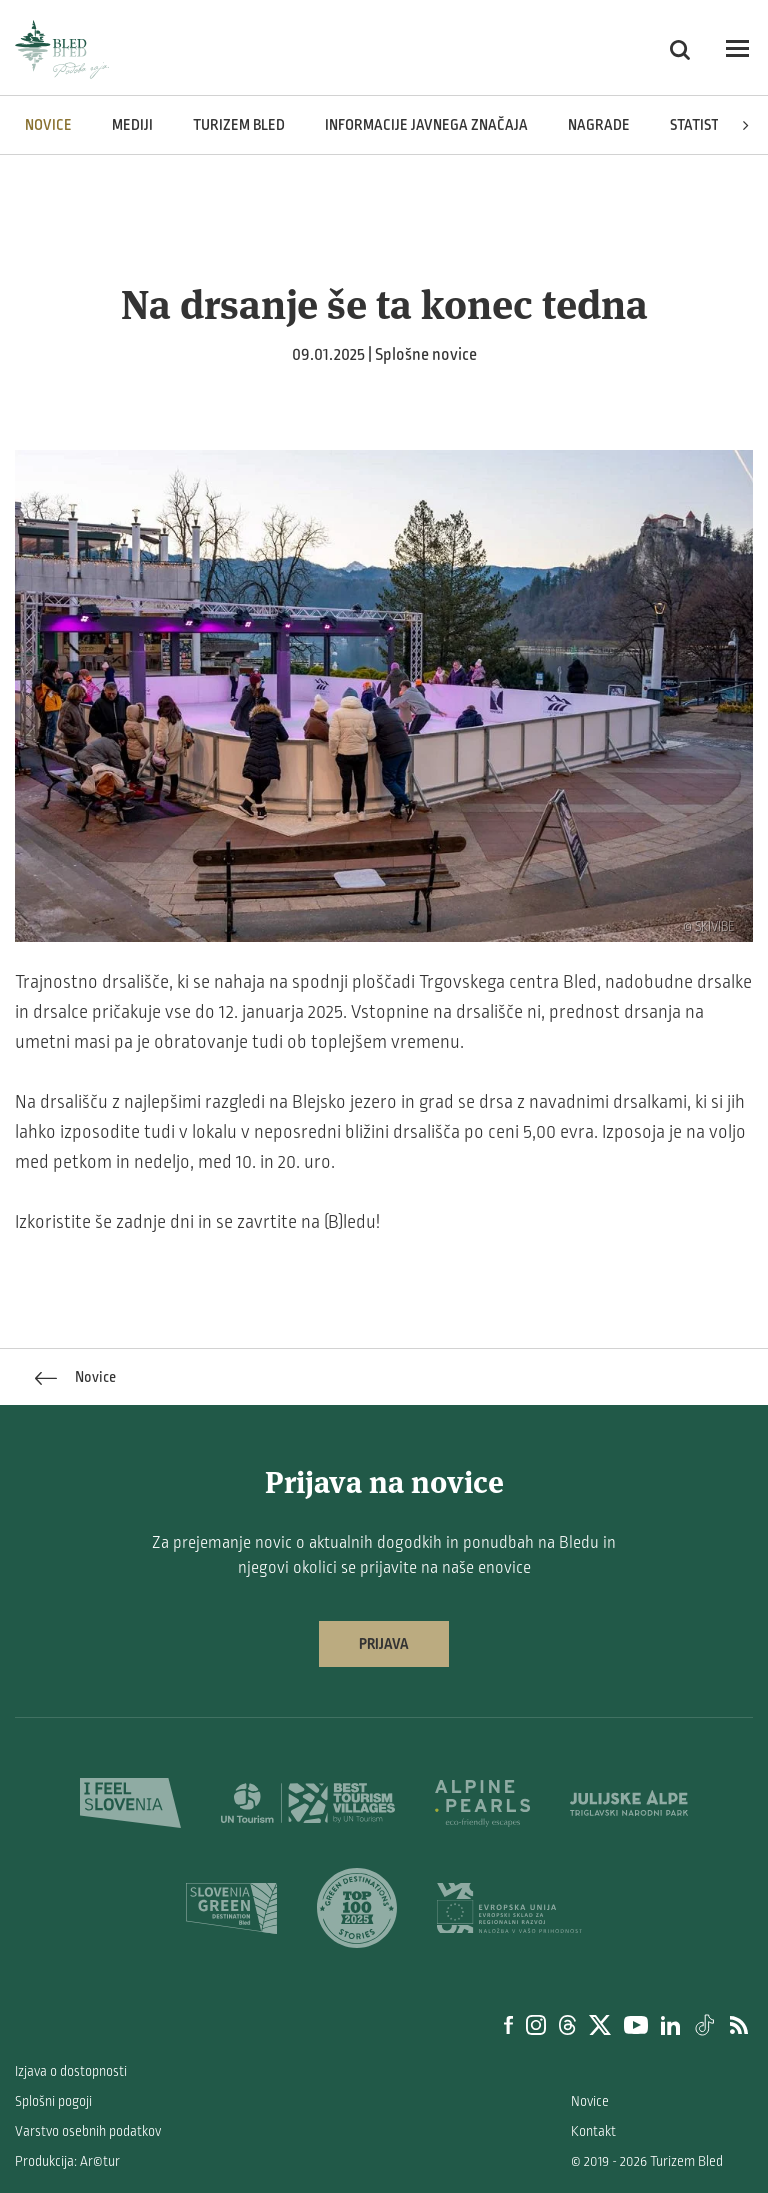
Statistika (705, 125)
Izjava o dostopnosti (71, 2071)
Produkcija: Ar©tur (67, 2161)
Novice (48, 125)
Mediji (132, 125)
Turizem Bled (239, 125)
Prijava (384, 1644)
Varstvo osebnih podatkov (88, 2131)
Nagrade (599, 125)
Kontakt (593, 2131)
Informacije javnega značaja (426, 125)
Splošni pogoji (53, 2101)
